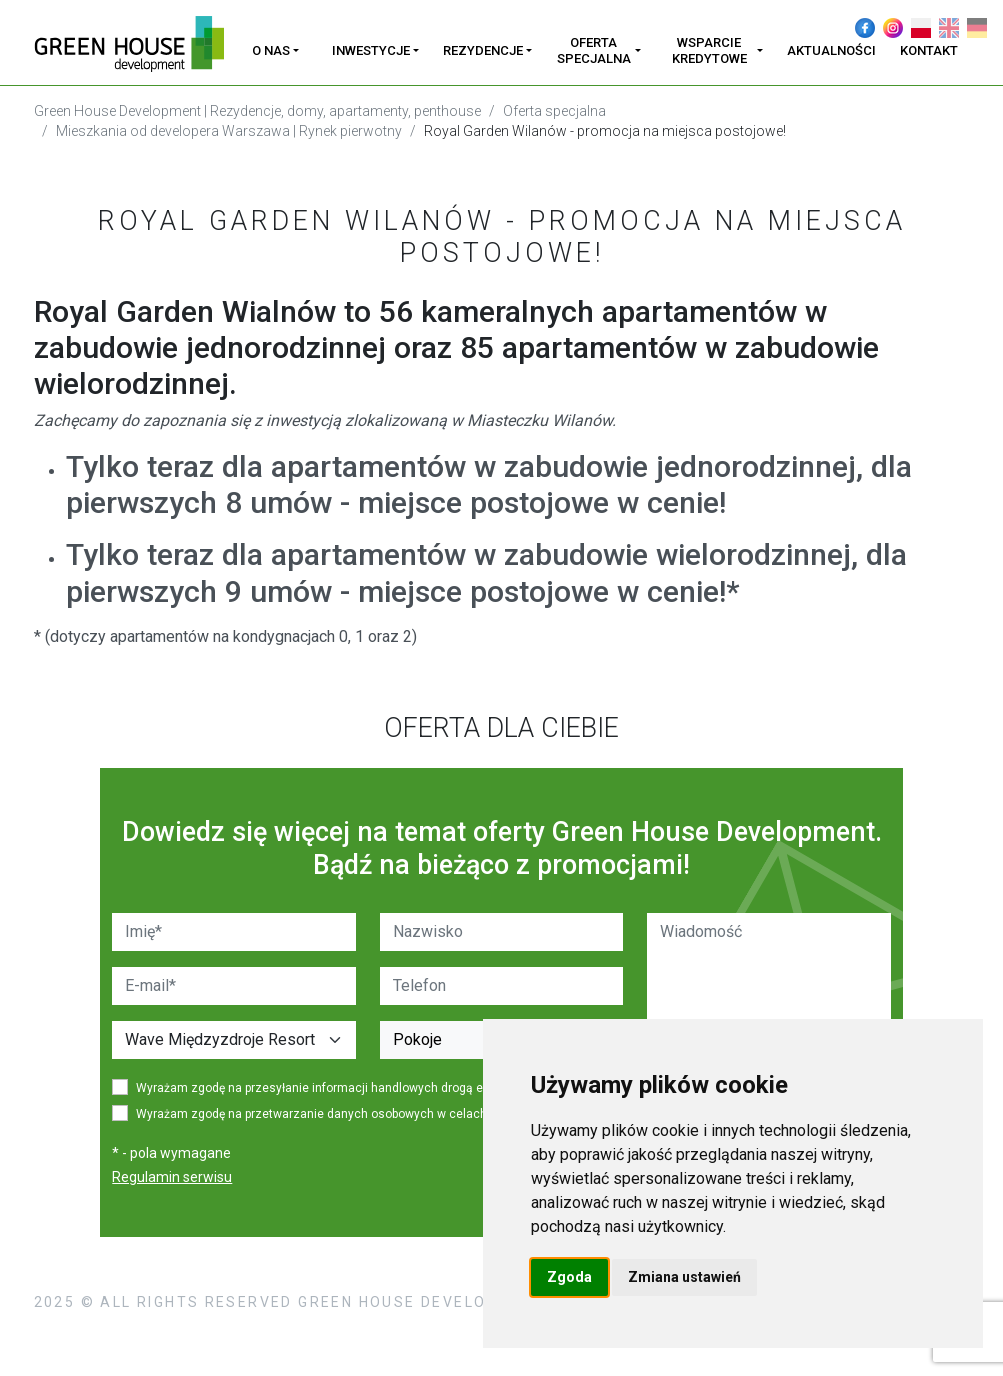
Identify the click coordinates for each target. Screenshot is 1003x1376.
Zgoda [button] (569, 1277)
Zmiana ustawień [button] (684, 1277)
